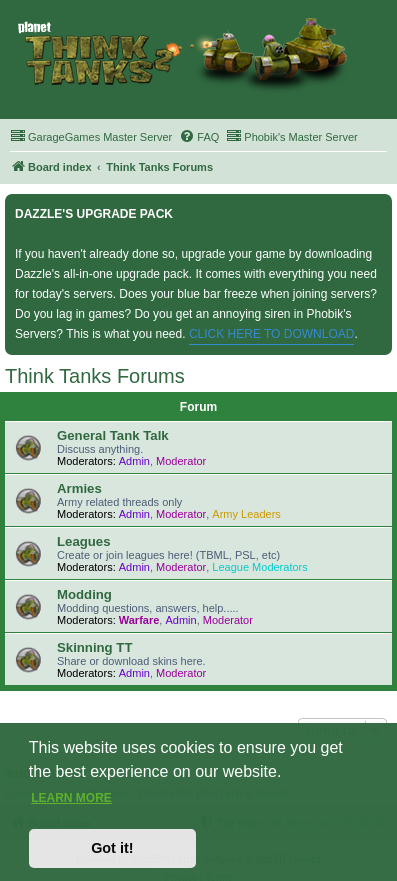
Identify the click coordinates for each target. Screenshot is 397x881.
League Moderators (259, 567)
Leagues (84, 541)
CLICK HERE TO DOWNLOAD (272, 334)
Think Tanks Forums (95, 376)
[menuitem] (91, 137)
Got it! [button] (112, 848)
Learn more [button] (71, 798)
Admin (134, 461)
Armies (79, 488)
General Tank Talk (113, 435)
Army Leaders (246, 514)
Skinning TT (94, 647)
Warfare (139, 620)
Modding (84, 594)
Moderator (181, 461)
